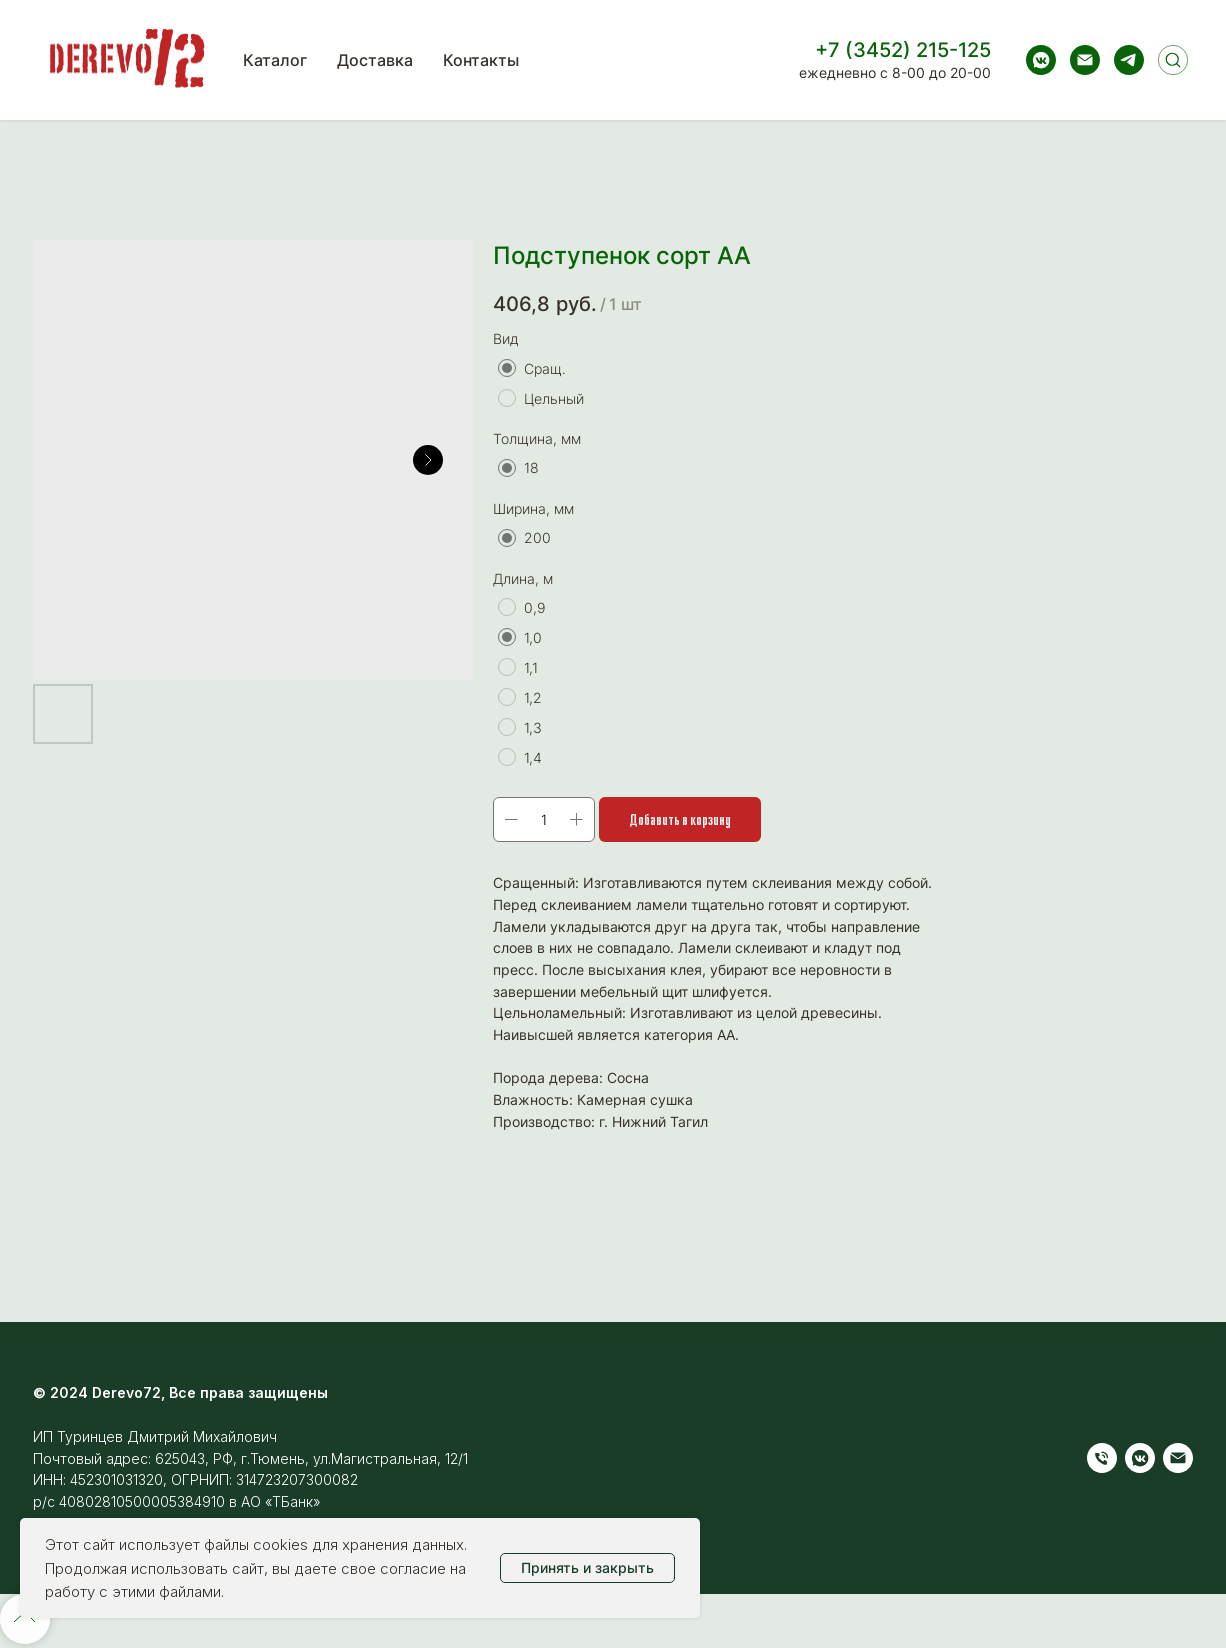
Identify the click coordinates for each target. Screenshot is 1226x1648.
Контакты (481, 60)
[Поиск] (1173, 60)
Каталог (275, 60)
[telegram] (1129, 60)
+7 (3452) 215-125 (903, 50)
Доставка (375, 60)
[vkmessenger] (1041, 60)
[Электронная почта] (1085, 60)
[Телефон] (1102, 1458)
